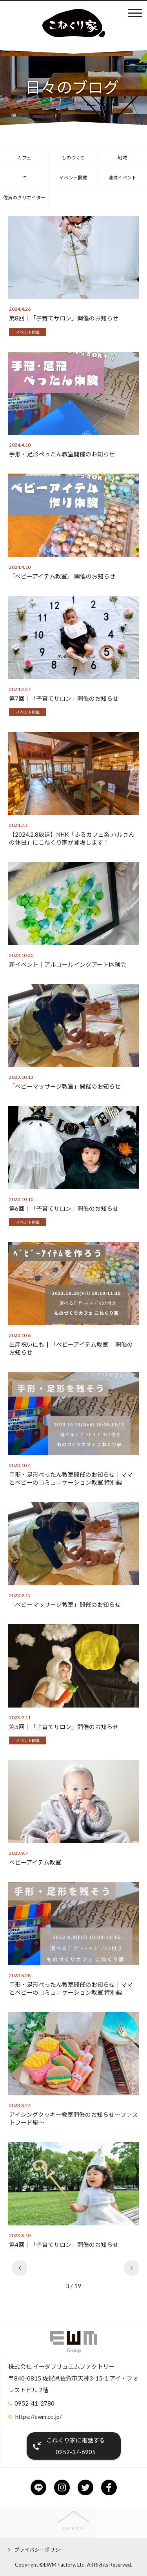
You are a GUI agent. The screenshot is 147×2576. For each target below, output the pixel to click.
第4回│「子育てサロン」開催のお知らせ (63, 2244)
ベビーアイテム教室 (35, 1862)
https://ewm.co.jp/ (38, 2416)
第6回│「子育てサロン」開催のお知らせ (63, 1208)
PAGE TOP (73, 2528)
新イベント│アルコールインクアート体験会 (67, 964)
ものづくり (73, 158)
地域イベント (122, 178)
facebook (109, 2487)
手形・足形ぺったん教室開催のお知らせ (62, 454)
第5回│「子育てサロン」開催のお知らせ (63, 1726)
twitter (85, 2487)
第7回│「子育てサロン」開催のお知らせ (63, 698)
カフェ (24, 158)
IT (24, 178)
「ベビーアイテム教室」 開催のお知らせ (62, 576)
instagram (62, 2487)
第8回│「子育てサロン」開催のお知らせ (63, 318)
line (38, 2487)
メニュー (135, 13)
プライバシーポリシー (39, 2550)
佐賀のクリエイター (24, 198)
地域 (122, 158)
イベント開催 (73, 178)
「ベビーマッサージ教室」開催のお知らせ (65, 1086)
